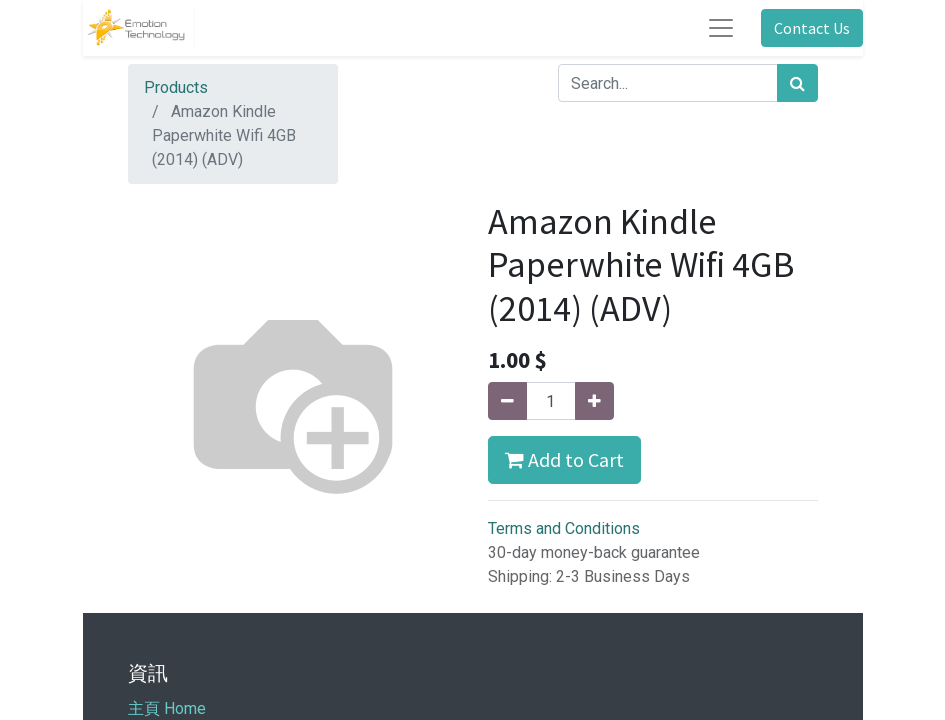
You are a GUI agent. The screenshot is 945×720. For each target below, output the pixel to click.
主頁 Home (167, 708)
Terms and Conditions (564, 528)
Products (176, 87)
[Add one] (594, 401)
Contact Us (812, 28)
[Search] (797, 83)
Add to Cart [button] (564, 459)
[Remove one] (507, 401)
